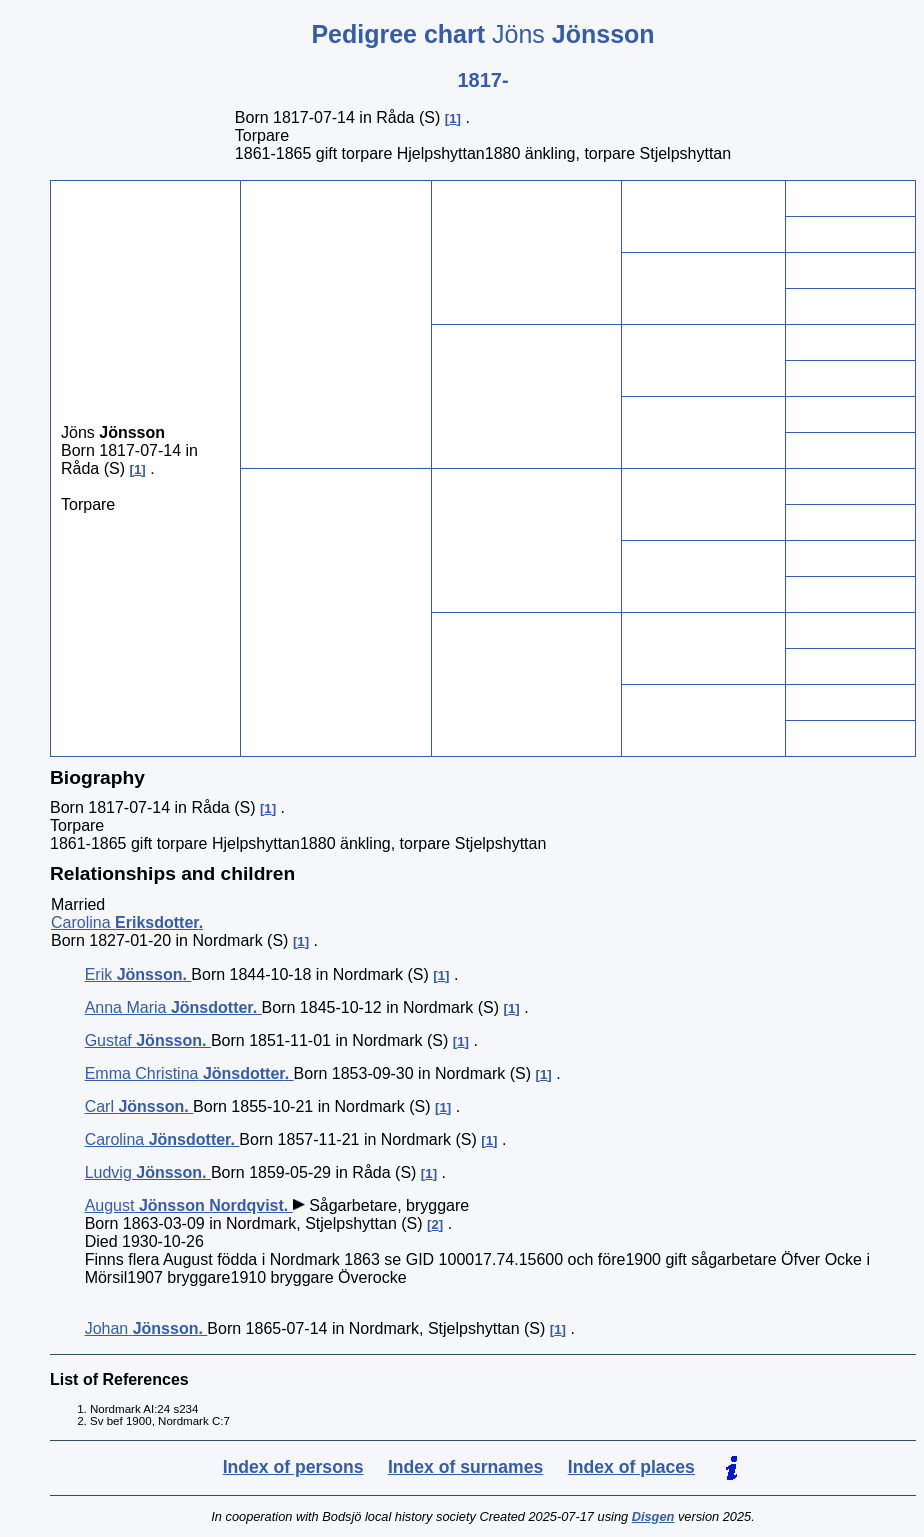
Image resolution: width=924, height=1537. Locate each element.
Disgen (653, 1516)
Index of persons (293, 1467)
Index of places (631, 1467)
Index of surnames (465, 1467)
